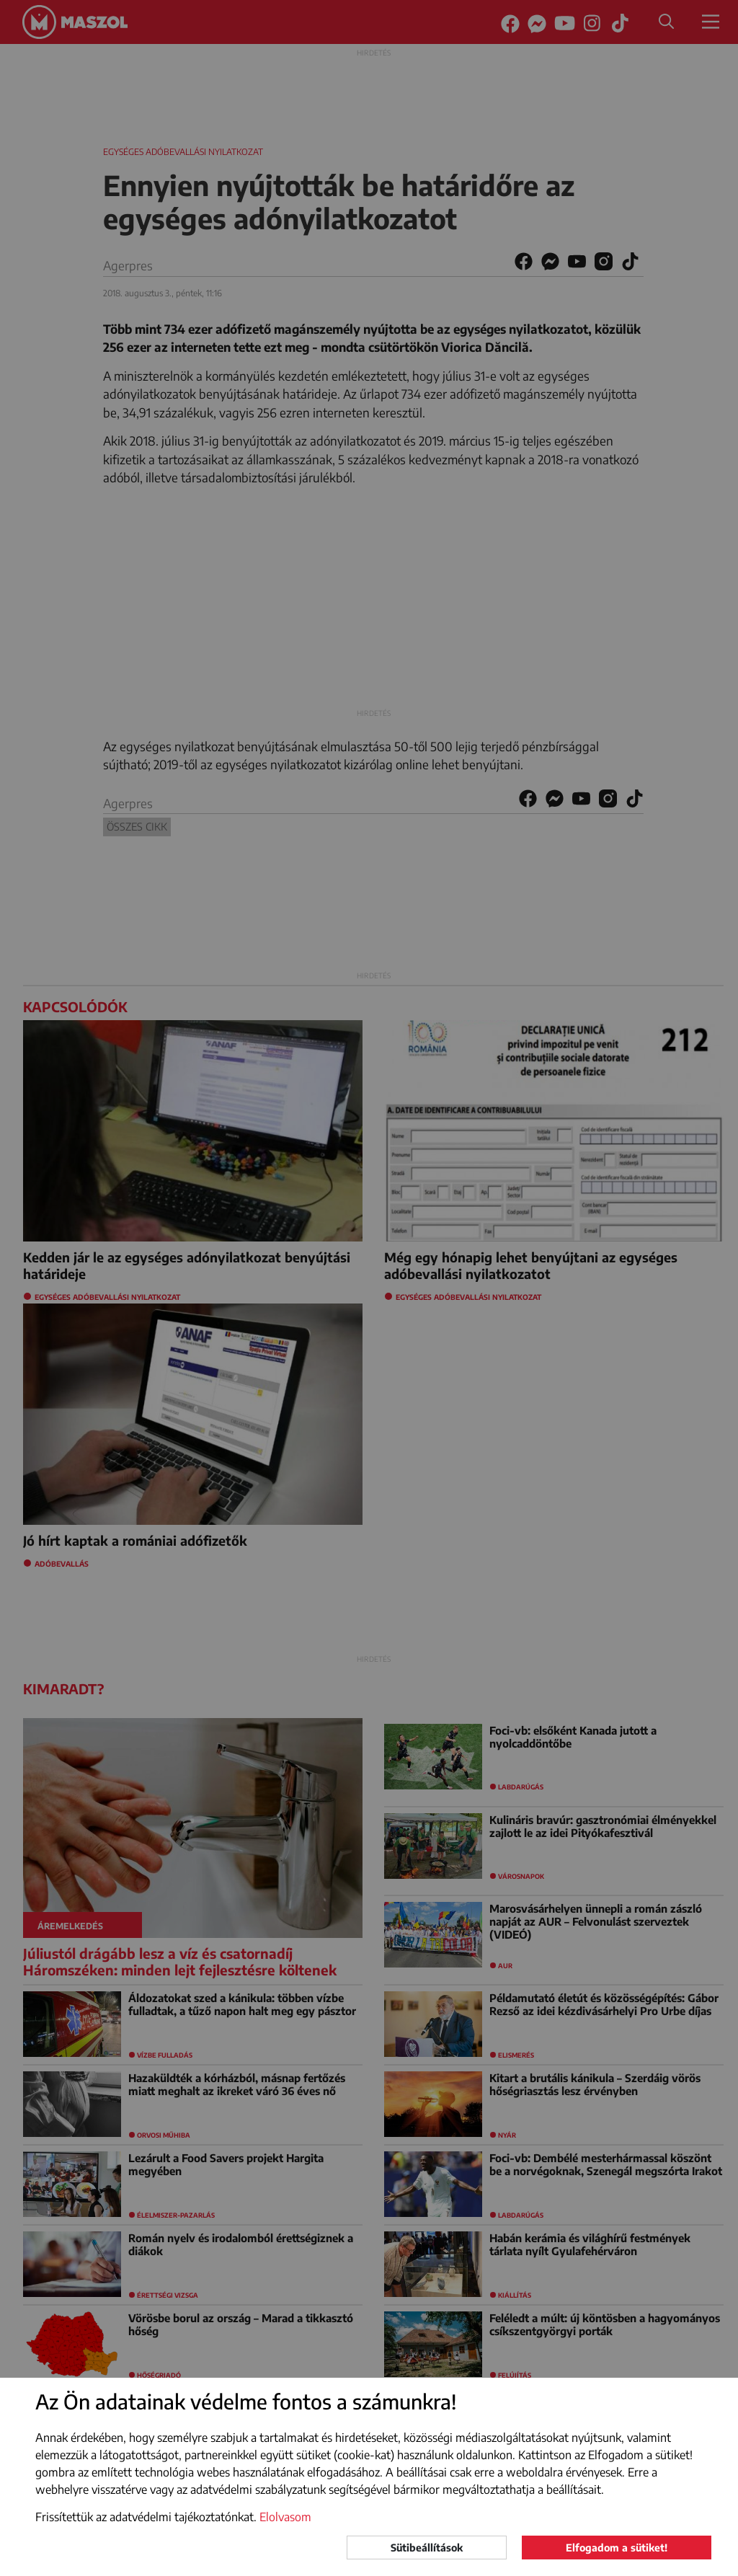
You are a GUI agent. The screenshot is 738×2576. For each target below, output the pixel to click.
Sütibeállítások (427, 2547)
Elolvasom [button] (285, 2517)
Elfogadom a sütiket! (616, 2547)
